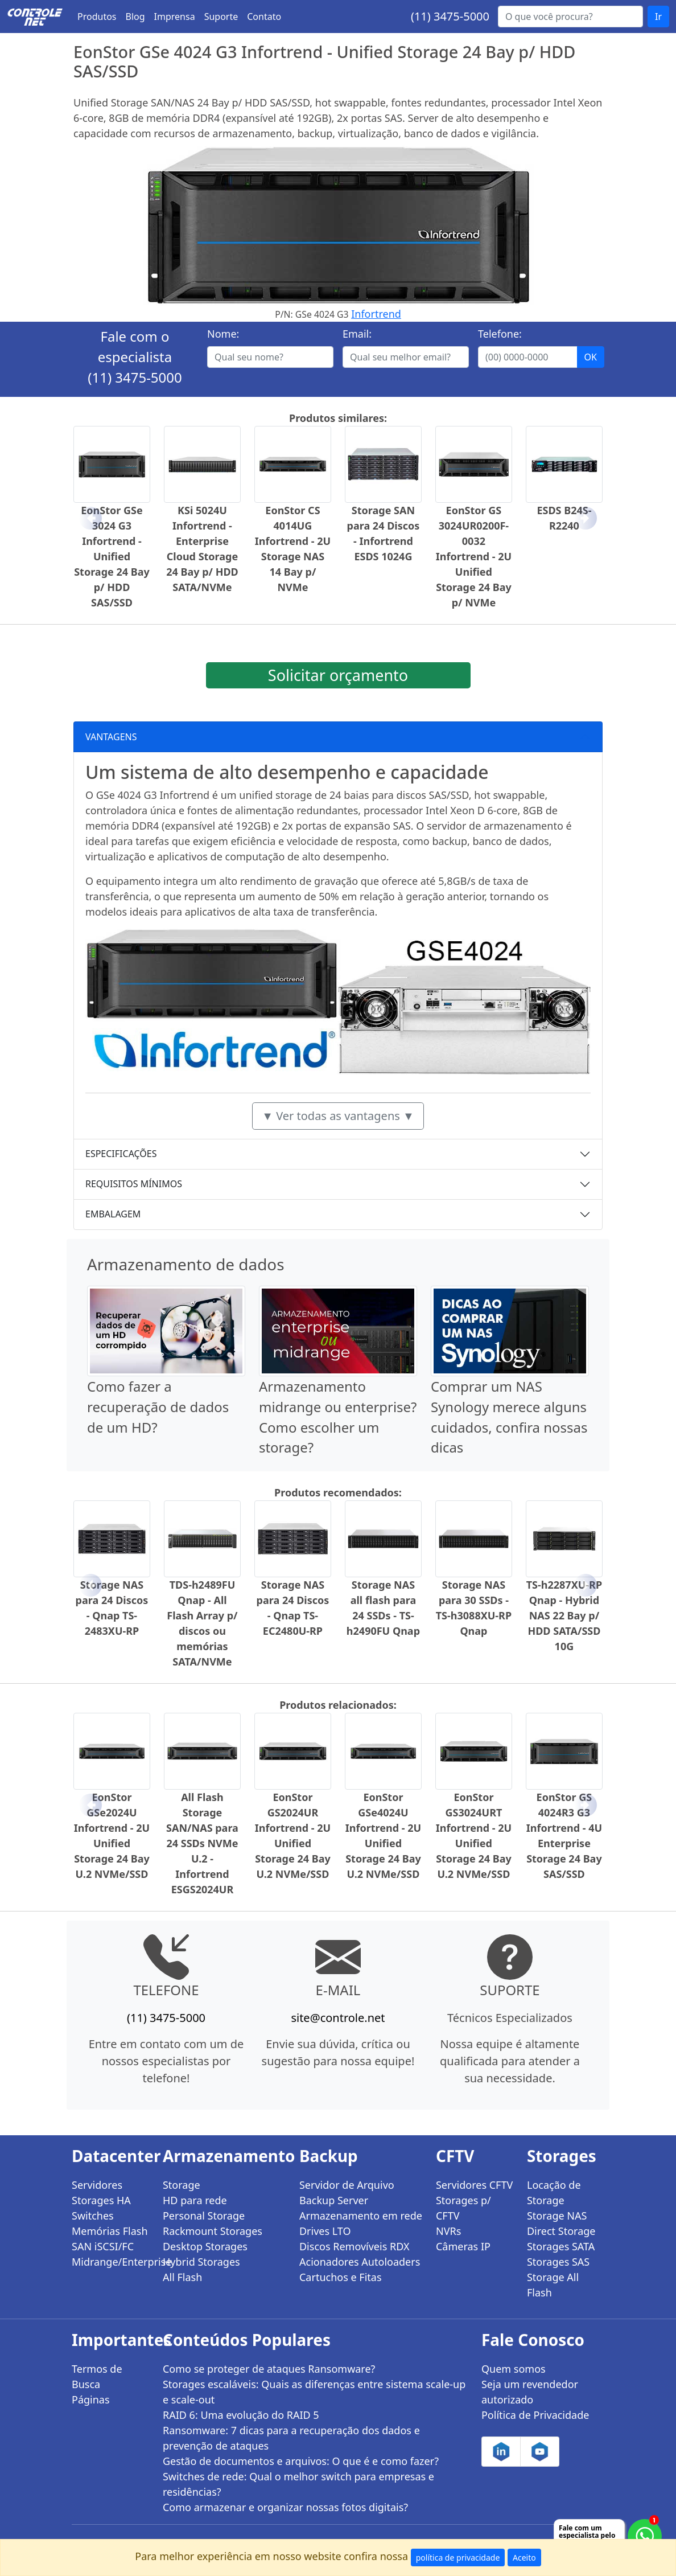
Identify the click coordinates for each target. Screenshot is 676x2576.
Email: (357, 334)
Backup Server (333, 2200)
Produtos (97, 16)
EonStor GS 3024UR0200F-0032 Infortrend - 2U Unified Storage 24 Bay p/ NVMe (474, 556)
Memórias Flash (110, 2231)
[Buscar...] (570, 16)
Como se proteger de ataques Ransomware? (269, 2369)
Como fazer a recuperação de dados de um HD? (158, 1407)
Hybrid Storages (201, 2262)
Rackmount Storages (212, 2231)
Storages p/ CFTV (463, 2207)
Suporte (221, 16)
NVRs (448, 2231)
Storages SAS (558, 2262)
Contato (264, 16)
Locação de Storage (554, 2192)
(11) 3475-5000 (450, 16)
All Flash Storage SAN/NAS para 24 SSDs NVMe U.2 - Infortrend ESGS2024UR (202, 1843)
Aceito (524, 2557)
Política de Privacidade (535, 2415)
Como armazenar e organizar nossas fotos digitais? (285, 2507)
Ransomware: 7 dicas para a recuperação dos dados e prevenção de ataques (291, 2437)
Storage (181, 2185)
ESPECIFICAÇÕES (121, 1153)
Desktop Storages (205, 2246)
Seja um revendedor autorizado (529, 2391)
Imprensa (174, 16)
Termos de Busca (97, 2376)
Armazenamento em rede (360, 2215)
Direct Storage (561, 2231)
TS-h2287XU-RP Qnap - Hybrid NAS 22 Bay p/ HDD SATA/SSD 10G (564, 1615)
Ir (658, 16)
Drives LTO (325, 2231)
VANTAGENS (111, 737)
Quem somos (513, 2369)
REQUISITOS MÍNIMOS (133, 1184)
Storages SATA (561, 2246)
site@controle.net (338, 2017)
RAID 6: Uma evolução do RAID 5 (241, 2415)
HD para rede (195, 2200)
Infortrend (376, 314)
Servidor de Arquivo (346, 2185)
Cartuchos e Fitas (340, 2277)
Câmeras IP (463, 2246)
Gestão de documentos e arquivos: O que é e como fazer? (301, 2461)
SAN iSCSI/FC (103, 2246)
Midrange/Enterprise (110, 2262)
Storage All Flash (553, 2284)
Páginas (91, 2399)
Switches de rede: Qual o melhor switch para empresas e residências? (298, 2484)
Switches (93, 2215)
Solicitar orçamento (338, 675)
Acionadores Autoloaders (359, 2262)
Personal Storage (204, 2215)
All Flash (182, 2277)
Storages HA (101, 2200)
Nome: (223, 334)
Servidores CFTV (474, 2185)
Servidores (97, 2185)
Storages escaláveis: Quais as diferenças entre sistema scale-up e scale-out (314, 2391)
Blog (135, 16)
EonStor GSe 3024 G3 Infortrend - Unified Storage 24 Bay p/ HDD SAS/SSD (112, 556)
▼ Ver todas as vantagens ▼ (338, 1115)
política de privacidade (458, 2557)
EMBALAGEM (113, 1214)
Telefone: (500, 334)
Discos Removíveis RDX (354, 2246)
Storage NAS (557, 2215)
